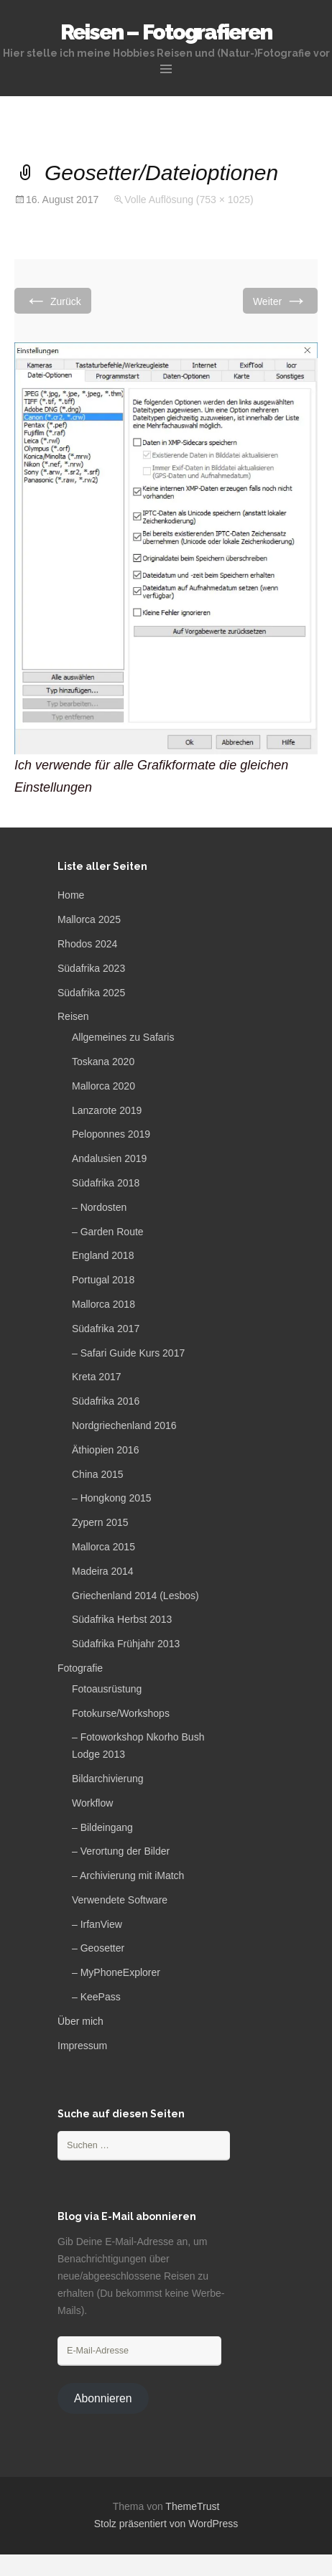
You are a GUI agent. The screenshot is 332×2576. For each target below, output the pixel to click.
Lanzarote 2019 (107, 1110)
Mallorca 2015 (103, 1546)
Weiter (280, 300)
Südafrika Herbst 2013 (122, 1619)
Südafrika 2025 (91, 992)
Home (70, 895)
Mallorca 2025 (89, 919)
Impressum (82, 2045)
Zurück (52, 300)
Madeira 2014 (103, 1571)
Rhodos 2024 (87, 944)
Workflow (92, 1803)
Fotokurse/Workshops (121, 1713)
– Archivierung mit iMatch (128, 1875)
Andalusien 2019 (109, 1158)
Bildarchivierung (108, 1778)
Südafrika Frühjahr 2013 (126, 1643)
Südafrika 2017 (105, 1328)
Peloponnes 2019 (111, 1134)
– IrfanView (97, 1924)
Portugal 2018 (103, 1279)
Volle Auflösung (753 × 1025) (188, 199)
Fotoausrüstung (107, 1689)
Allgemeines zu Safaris (123, 1037)
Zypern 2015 (100, 1522)
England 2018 (103, 1255)
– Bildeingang (102, 1827)
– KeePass (96, 1997)
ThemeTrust (192, 2506)
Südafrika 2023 (91, 968)
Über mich (80, 2021)
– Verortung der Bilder (121, 1851)
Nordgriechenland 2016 (124, 1425)
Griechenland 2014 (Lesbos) (135, 1595)
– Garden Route (108, 1231)
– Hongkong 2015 (112, 1498)
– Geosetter (98, 1948)
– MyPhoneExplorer (116, 1972)
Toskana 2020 (103, 1061)
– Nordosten (99, 1207)
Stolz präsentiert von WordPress (166, 2523)
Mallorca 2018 (103, 1304)
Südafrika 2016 (105, 1401)
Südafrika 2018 (105, 1183)
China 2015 (98, 1474)
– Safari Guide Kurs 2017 (128, 1353)
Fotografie (80, 1668)
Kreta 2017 (96, 1376)
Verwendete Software (119, 1900)
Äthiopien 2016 (105, 1450)
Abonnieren (103, 2398)
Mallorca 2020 (103, 1086)
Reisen (73, 1016)
